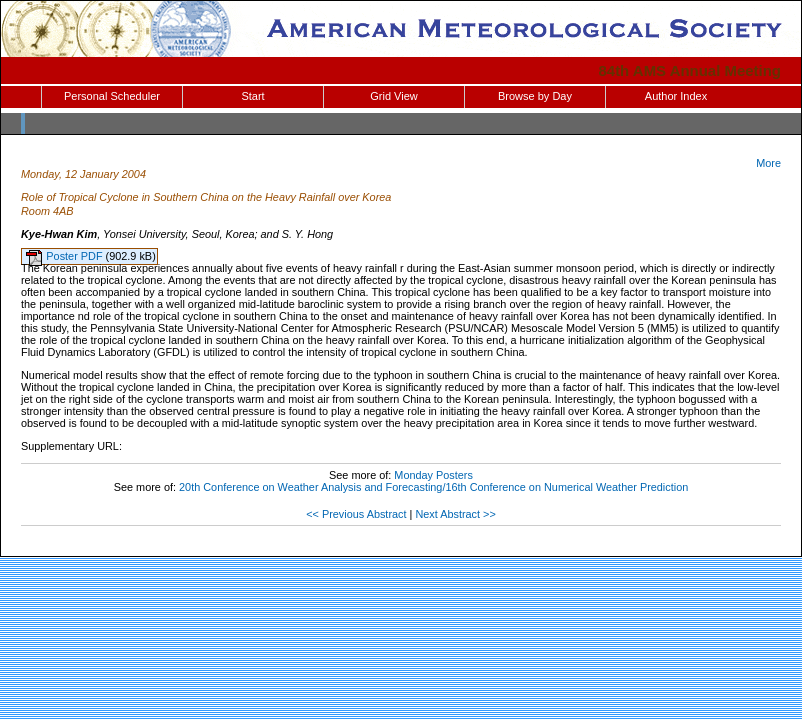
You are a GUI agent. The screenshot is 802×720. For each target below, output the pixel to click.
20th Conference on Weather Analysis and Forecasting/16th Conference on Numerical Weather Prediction (433, 487)
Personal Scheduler (112, 96)
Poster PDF (75, 256)
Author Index (676, 96)
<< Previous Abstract (356, 514)
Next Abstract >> (455, 514)
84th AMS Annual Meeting (690, 70)
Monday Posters (433, 475)
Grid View (393, 96)
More (768, 163)
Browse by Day (535, 96)
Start (252, 96)
